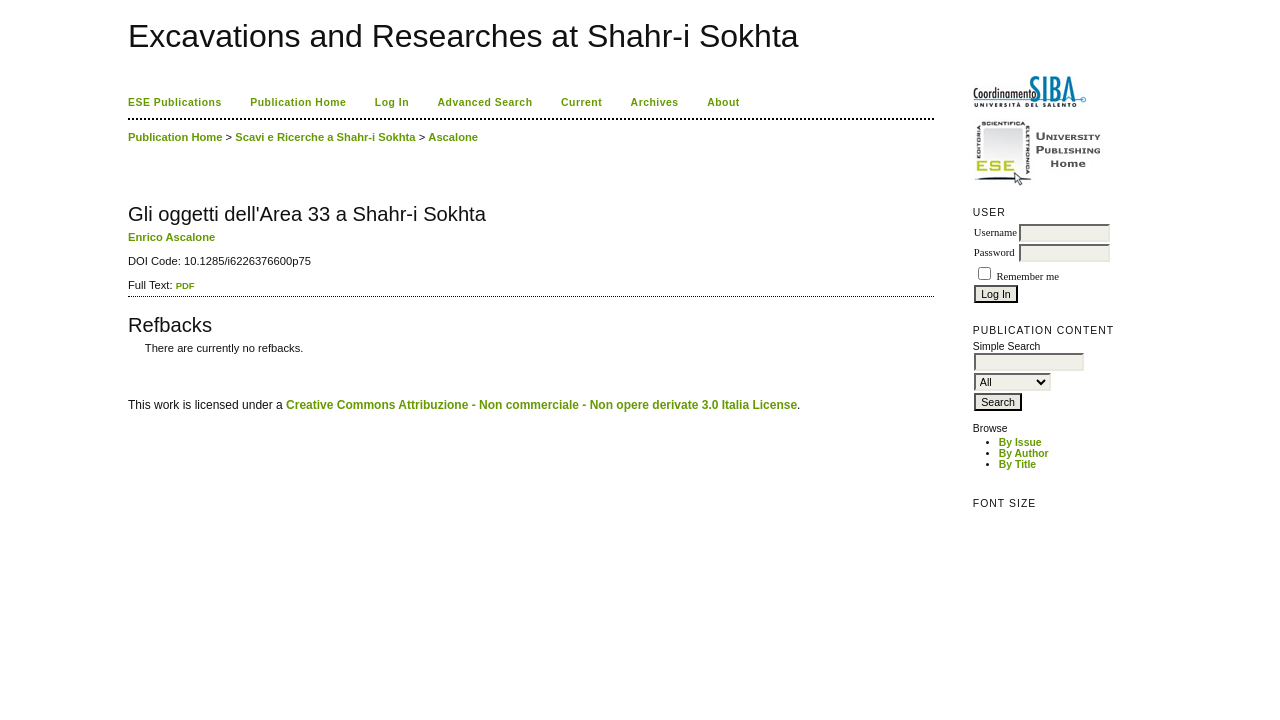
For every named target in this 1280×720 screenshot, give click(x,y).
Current (581, 102)
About (723, 102)
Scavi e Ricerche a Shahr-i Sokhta (325, 137)
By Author (1024, 453)
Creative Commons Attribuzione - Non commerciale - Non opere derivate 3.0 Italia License (541, 405)
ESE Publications (175, 102)
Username (995, 232)
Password (994, 252)
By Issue (1020, 442)
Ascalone (453, 137)
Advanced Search (485, 102)
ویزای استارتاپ (133, 362)
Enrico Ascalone (171, 237)
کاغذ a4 (129, 362)
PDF (185, 285)
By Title (1017, 464)
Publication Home (298, 102)
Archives (655, 102)
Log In (392, 102)
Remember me (1027, 276)
